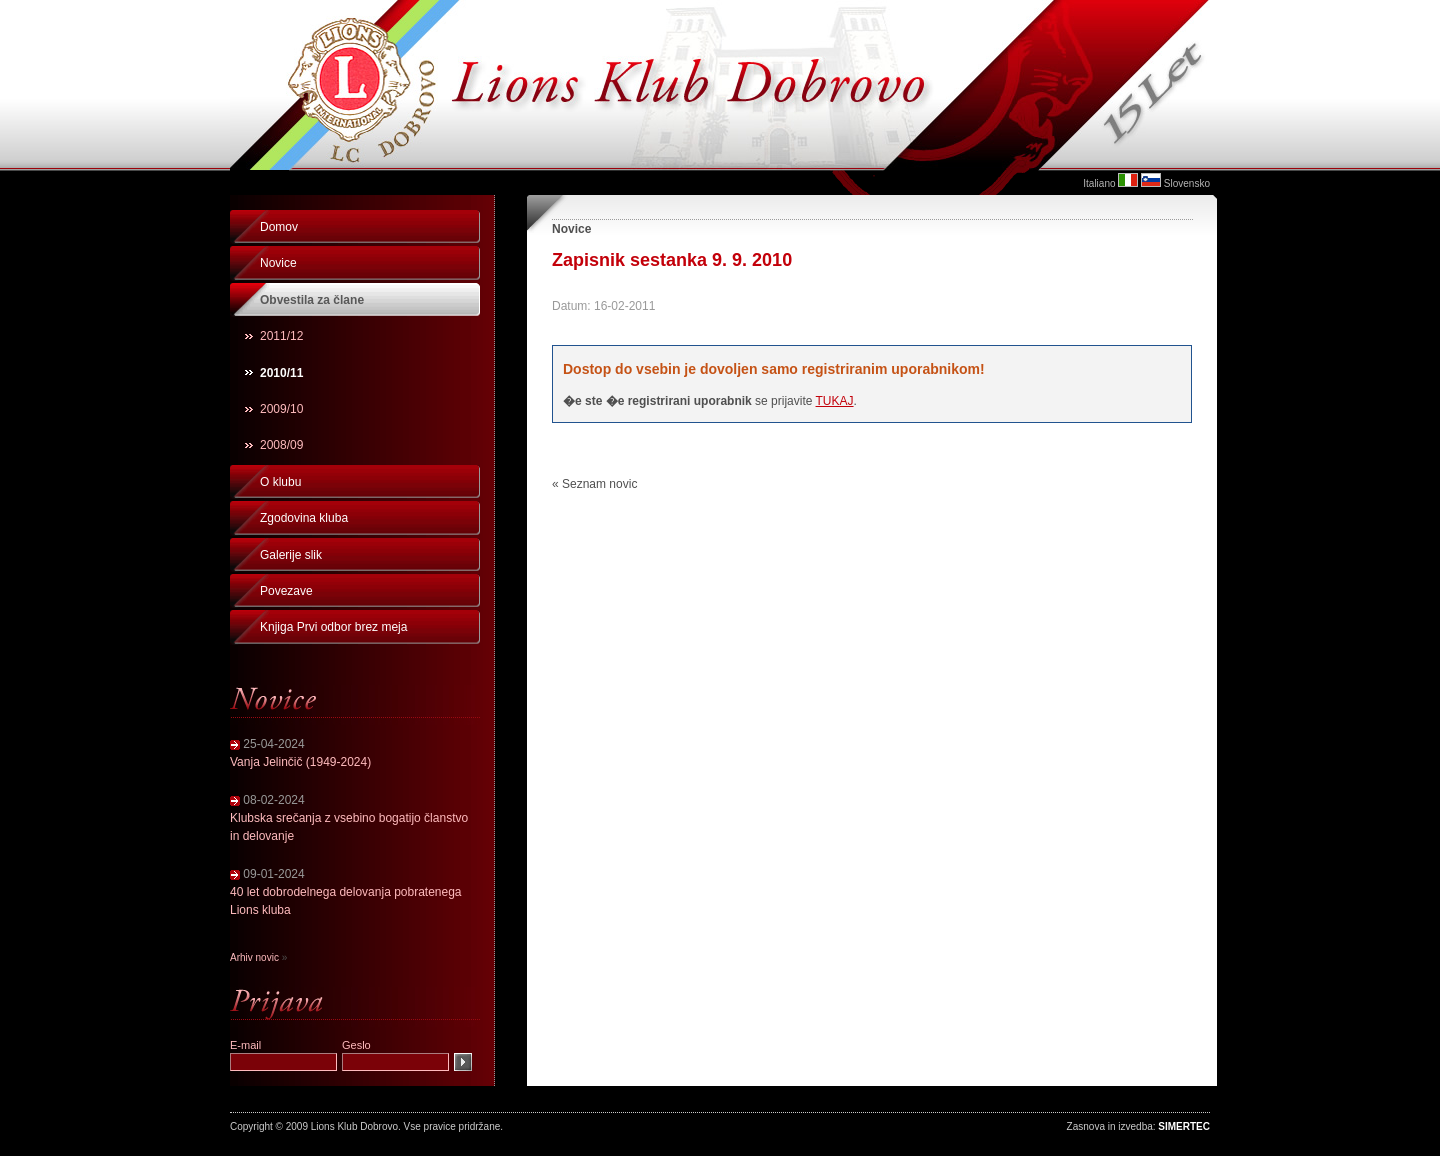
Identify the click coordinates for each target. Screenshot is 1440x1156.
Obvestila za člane (312, 300)
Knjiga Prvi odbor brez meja (333, 627)
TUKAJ (835, 401)
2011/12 (281, 336)
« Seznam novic (594, 484)
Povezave (286, 591)
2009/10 (281, 409)
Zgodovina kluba (304, 518)
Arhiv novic (254, 957)
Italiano (1099, 183)
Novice (278, 263)
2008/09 (281, 445)
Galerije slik (291, 555)
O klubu (280, 482)
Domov (279, 227)
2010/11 (281, 373)
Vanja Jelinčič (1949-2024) (300, 762)
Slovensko (1187, 183)
